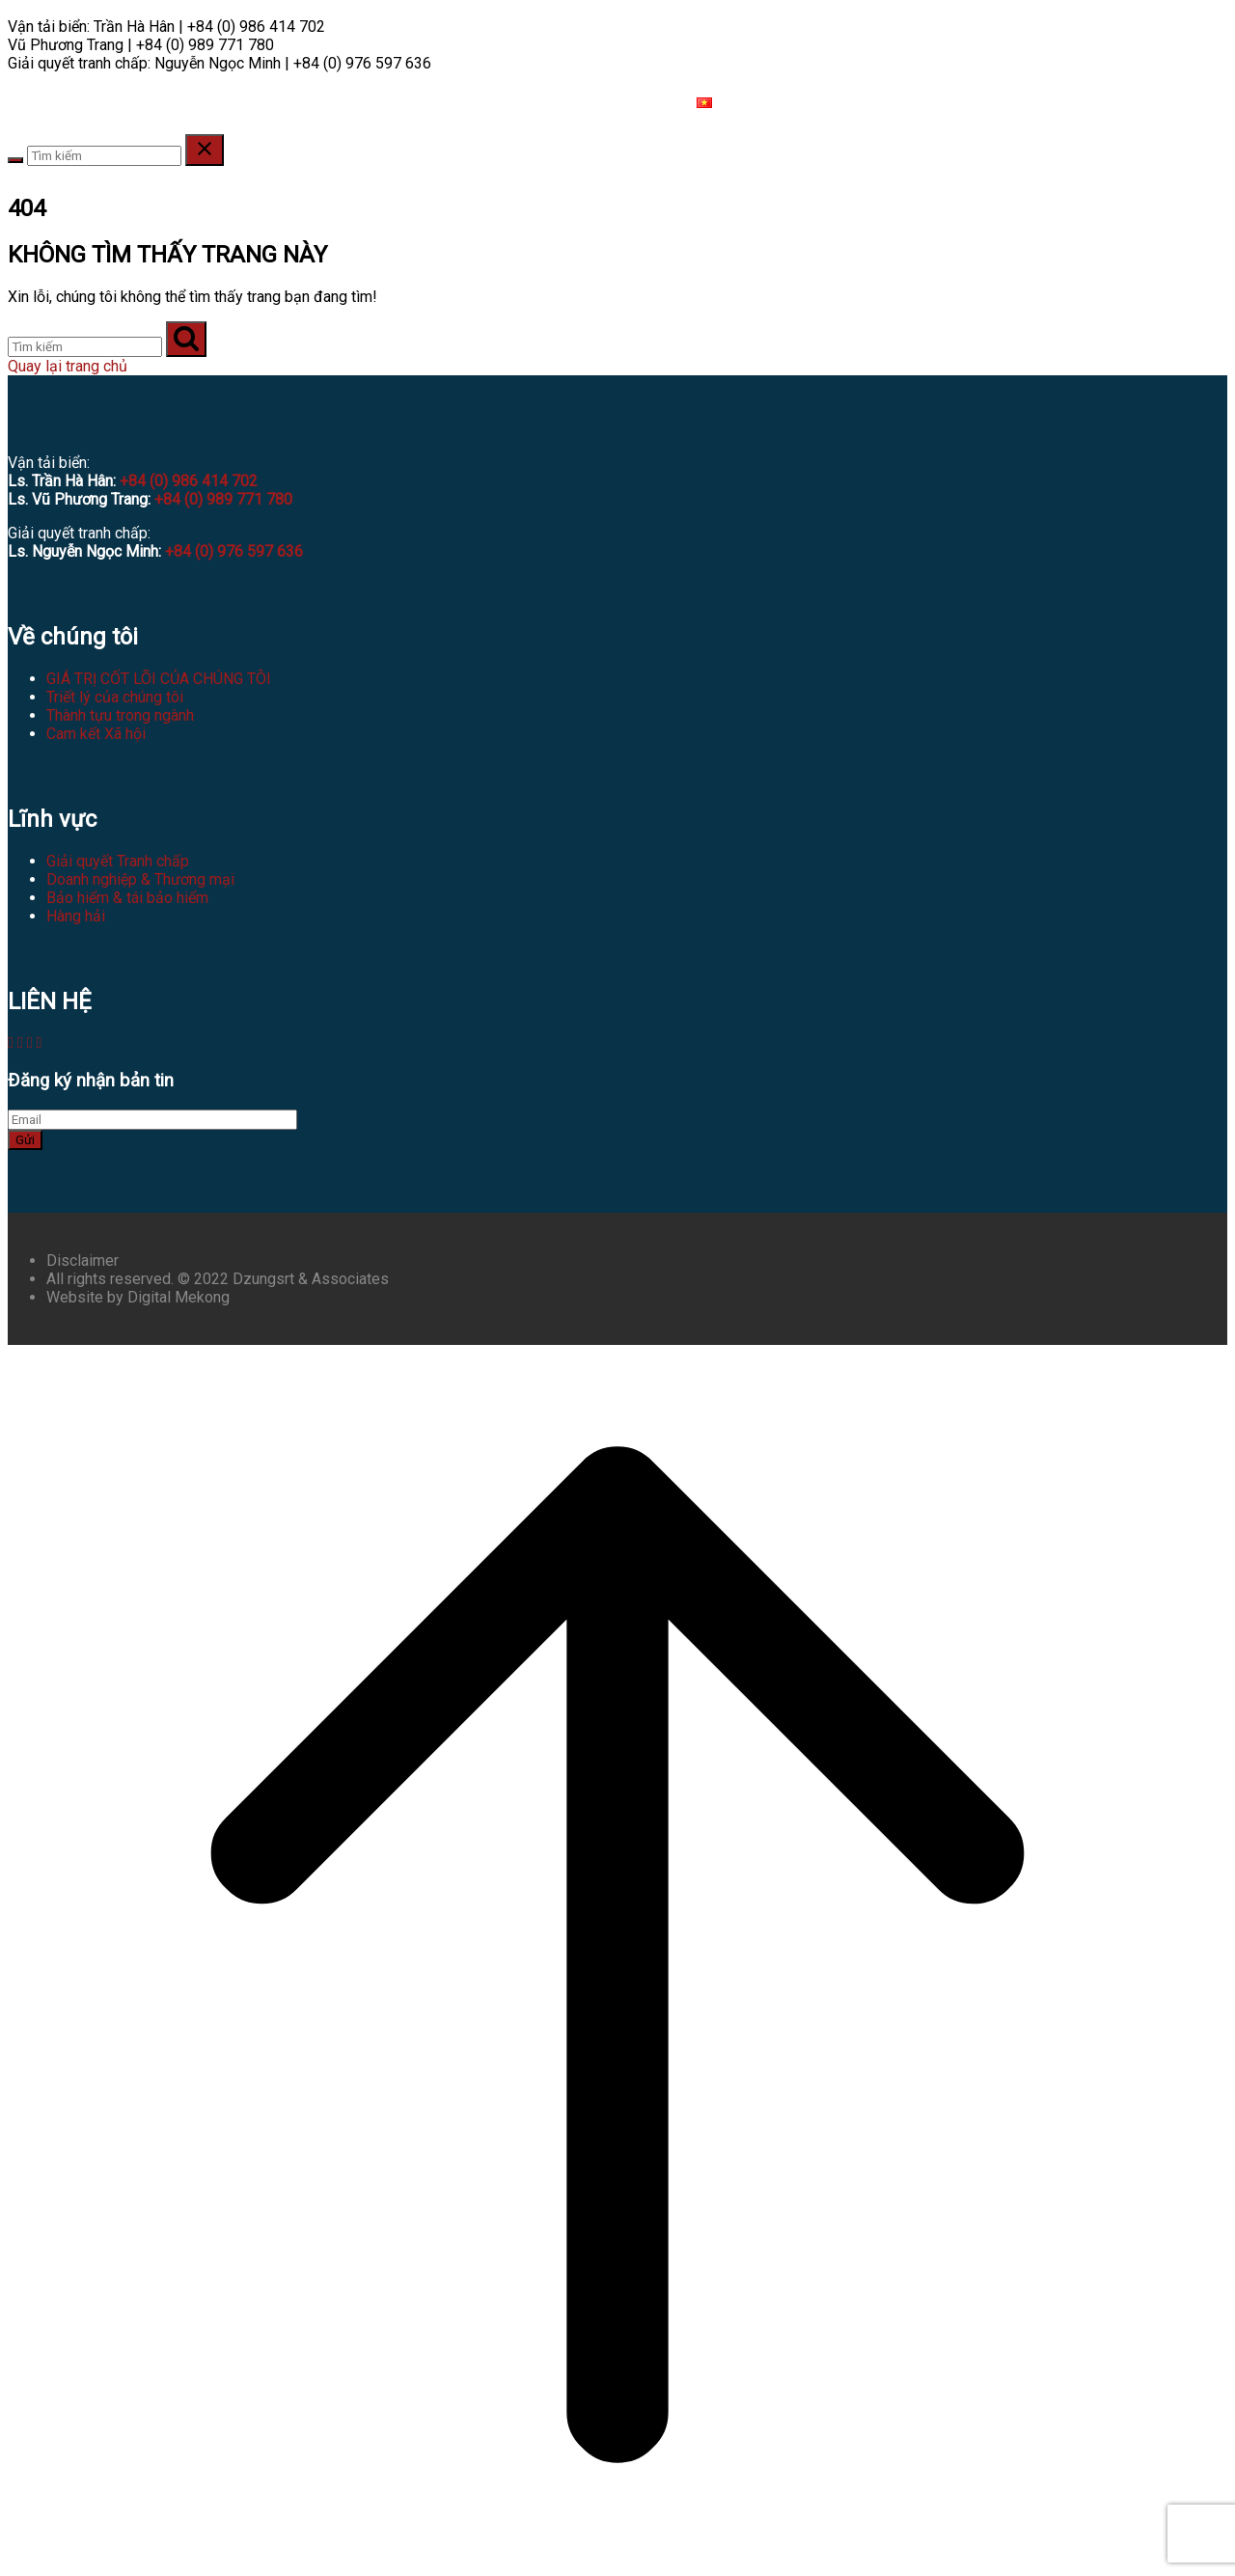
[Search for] (104, 156)
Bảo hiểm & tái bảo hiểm (127, 898)
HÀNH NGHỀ (258, 103)
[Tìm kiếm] (85, 347)
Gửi (25, 1140)
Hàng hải (75, 916)
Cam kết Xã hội (96, 734)
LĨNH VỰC (361, 103)
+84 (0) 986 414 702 (189, 481)
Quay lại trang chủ (67, 366)
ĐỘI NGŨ (168, 103)
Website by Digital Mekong (138, 1297)
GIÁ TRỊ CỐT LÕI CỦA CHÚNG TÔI (158, 679)
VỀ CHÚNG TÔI (70, 103)
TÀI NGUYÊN (466, 103)
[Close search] (204, 150)
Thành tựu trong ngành (120, 715)
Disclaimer (82, 1260)
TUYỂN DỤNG (573, 103)
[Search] (15, 160)
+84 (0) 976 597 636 (234, 551)
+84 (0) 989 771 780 (223, 499)
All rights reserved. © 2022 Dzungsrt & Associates (217, 1279)
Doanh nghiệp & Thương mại (140, 879)
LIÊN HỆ (654, 103)
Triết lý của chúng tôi (114, 697)
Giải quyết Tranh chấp (117, 861)
